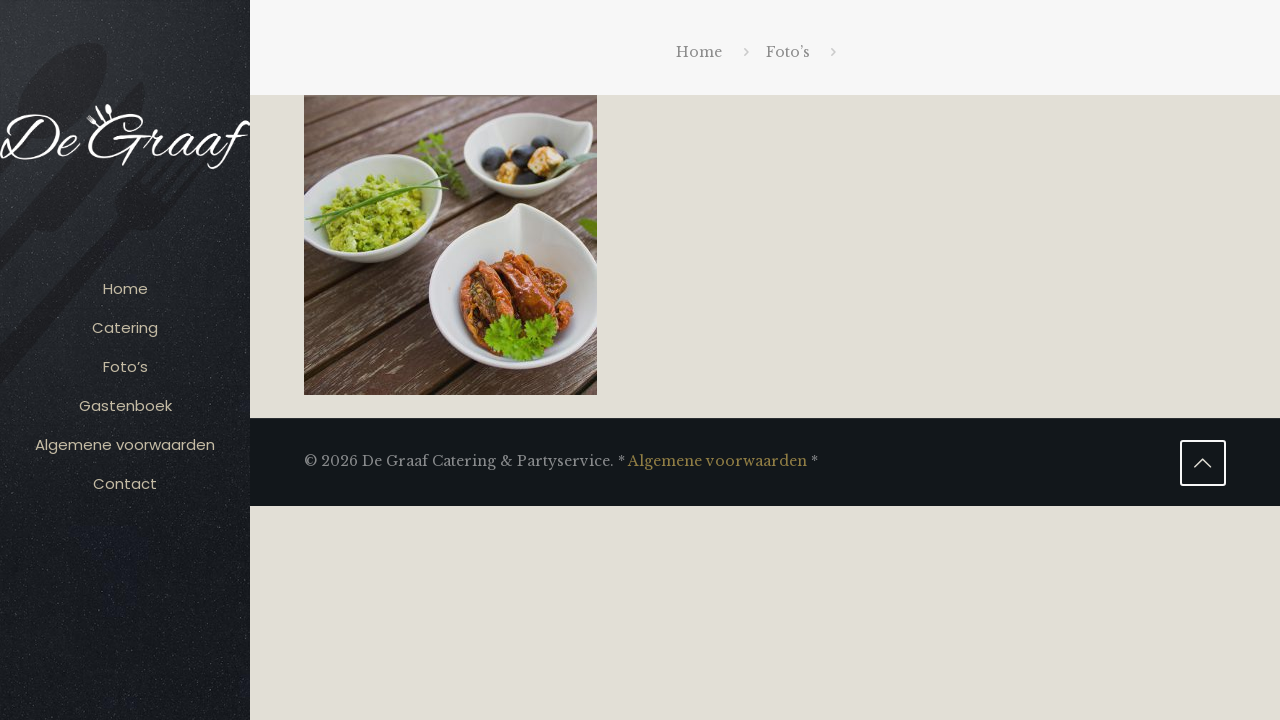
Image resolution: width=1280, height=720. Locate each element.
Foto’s (788, 52)
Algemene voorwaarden (717, 461)
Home (699, 52)
